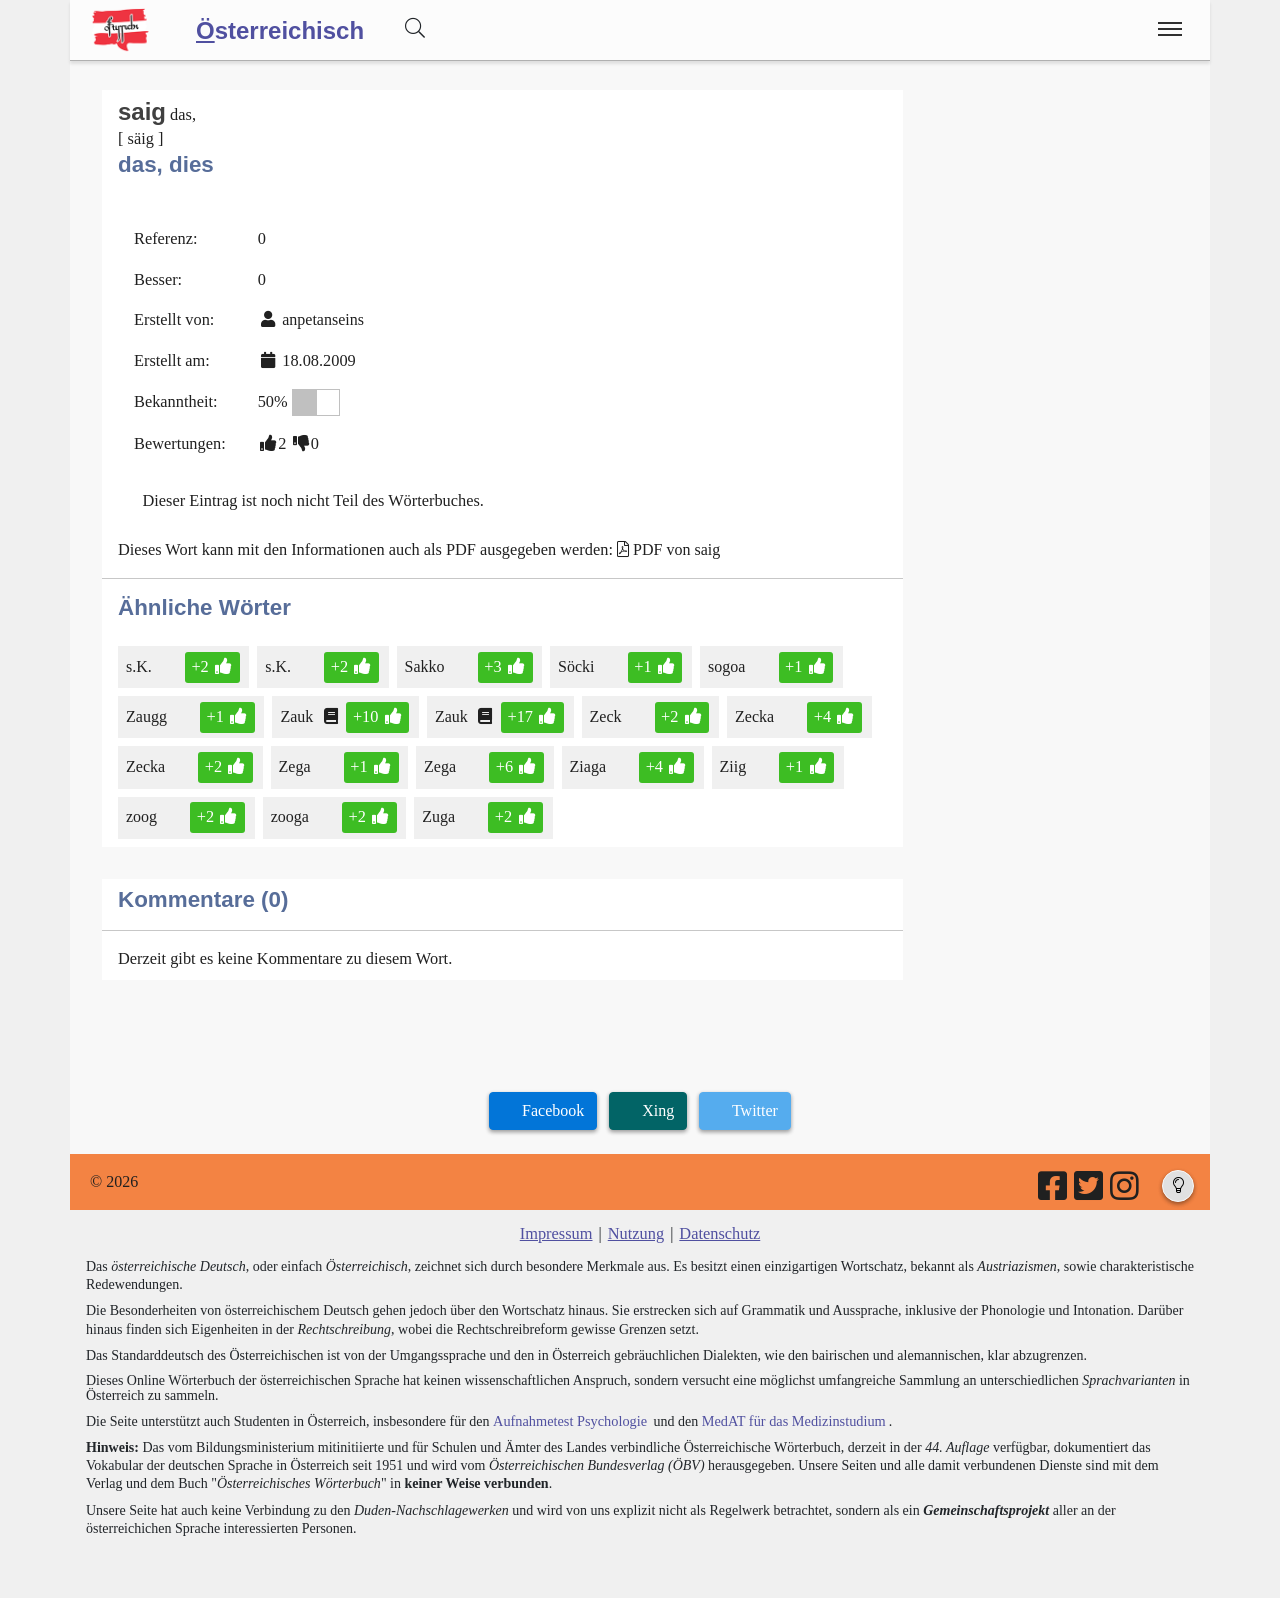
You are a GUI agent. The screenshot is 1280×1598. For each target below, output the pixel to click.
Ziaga (584, 758)
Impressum (557, 1223)
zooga (289, 808)
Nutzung (635, 1223)
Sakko (423, 659)
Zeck (602, 709)
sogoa (722, 659)
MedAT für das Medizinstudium (787, 1409)
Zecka (750, 709)
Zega (294, 758)
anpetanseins (321, 316)
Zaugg (148, 709)
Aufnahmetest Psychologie (567, 1409)
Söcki (573, 659)
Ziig (728, 758)
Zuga (437, 808)
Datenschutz (718, 1223)
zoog (143, 808)
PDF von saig (666, 542)
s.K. (140, 659)
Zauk (297, 709)
